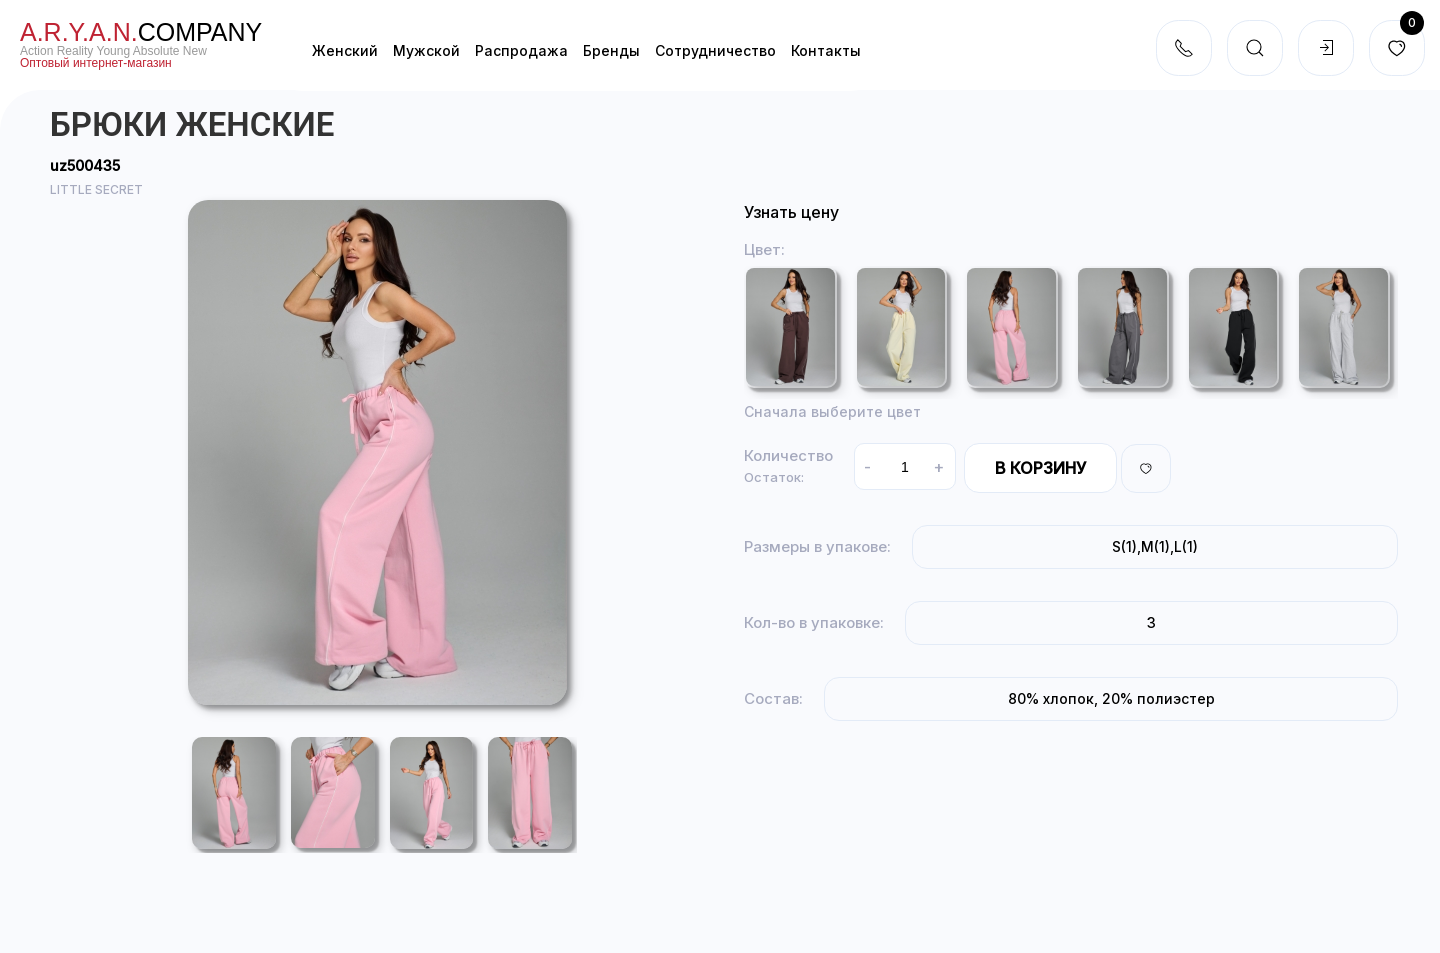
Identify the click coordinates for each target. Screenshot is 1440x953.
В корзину (1040, 468)
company (141, 32)
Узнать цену (791, 212)
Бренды (611, 50)
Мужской (426, 50)
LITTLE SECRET (96, 189)
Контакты (826, 50)
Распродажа (521, 50)
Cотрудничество (715, 50)
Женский (345, 50)
